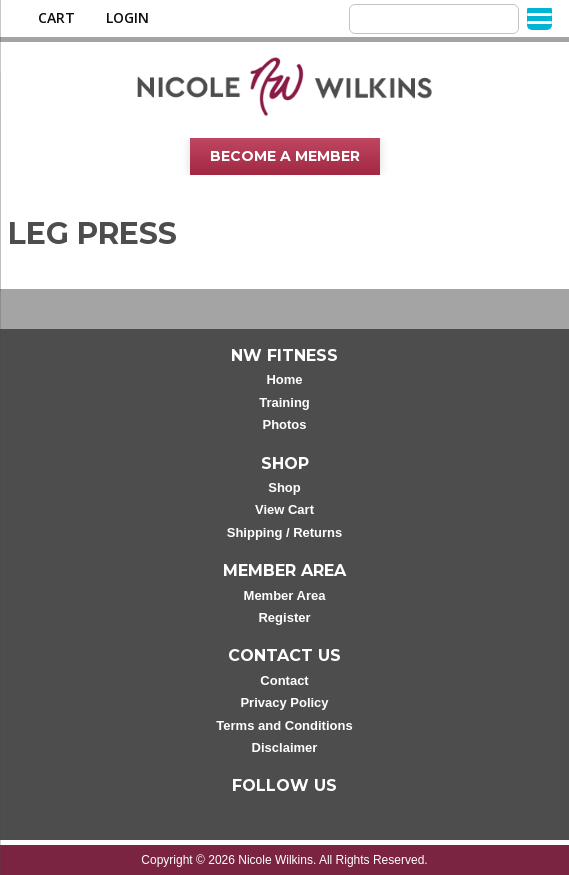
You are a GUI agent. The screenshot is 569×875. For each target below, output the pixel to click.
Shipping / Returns (285, 532)
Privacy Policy (284, 702)
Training (284, 402)
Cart (56, 18)
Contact (284, 680)
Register (284, 617)
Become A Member (285, 156)
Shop (284, 487)
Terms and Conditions (284, 725)
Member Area (285, 595)
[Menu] (539, 17)
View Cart (284, 509)
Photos (284, 424)
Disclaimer (285, 747)
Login (127, 18)
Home (284, 379)
